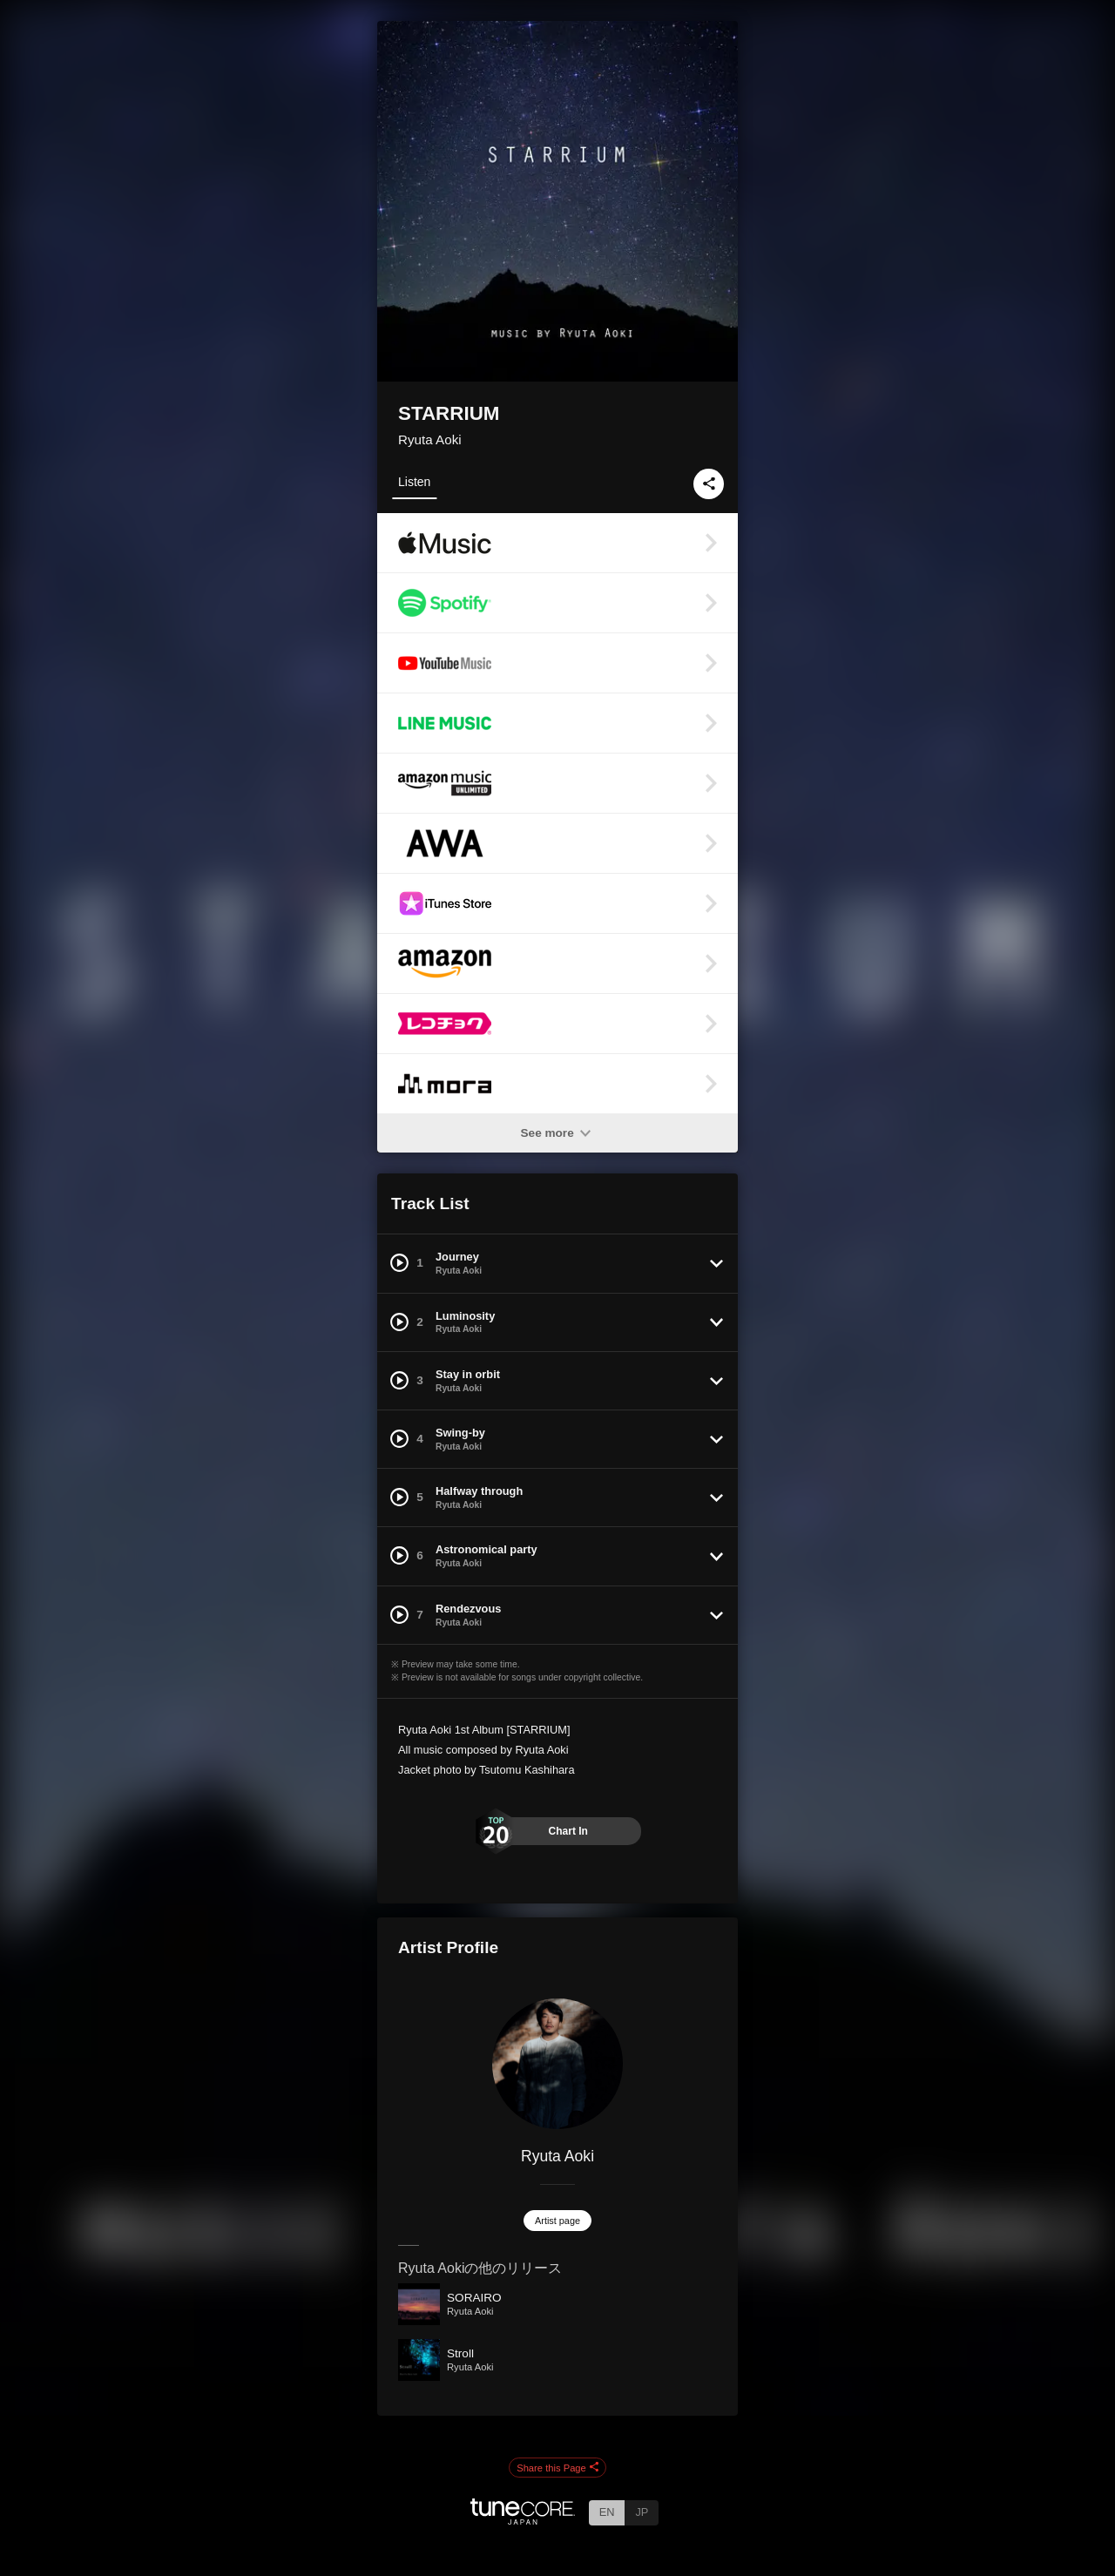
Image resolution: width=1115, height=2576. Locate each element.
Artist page (557, 2220)
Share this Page (557, 2468)
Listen (414, 482)
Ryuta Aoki (430, 439)
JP (641, 2512)
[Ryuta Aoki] (557, 2063)
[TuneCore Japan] (522, 2519)
